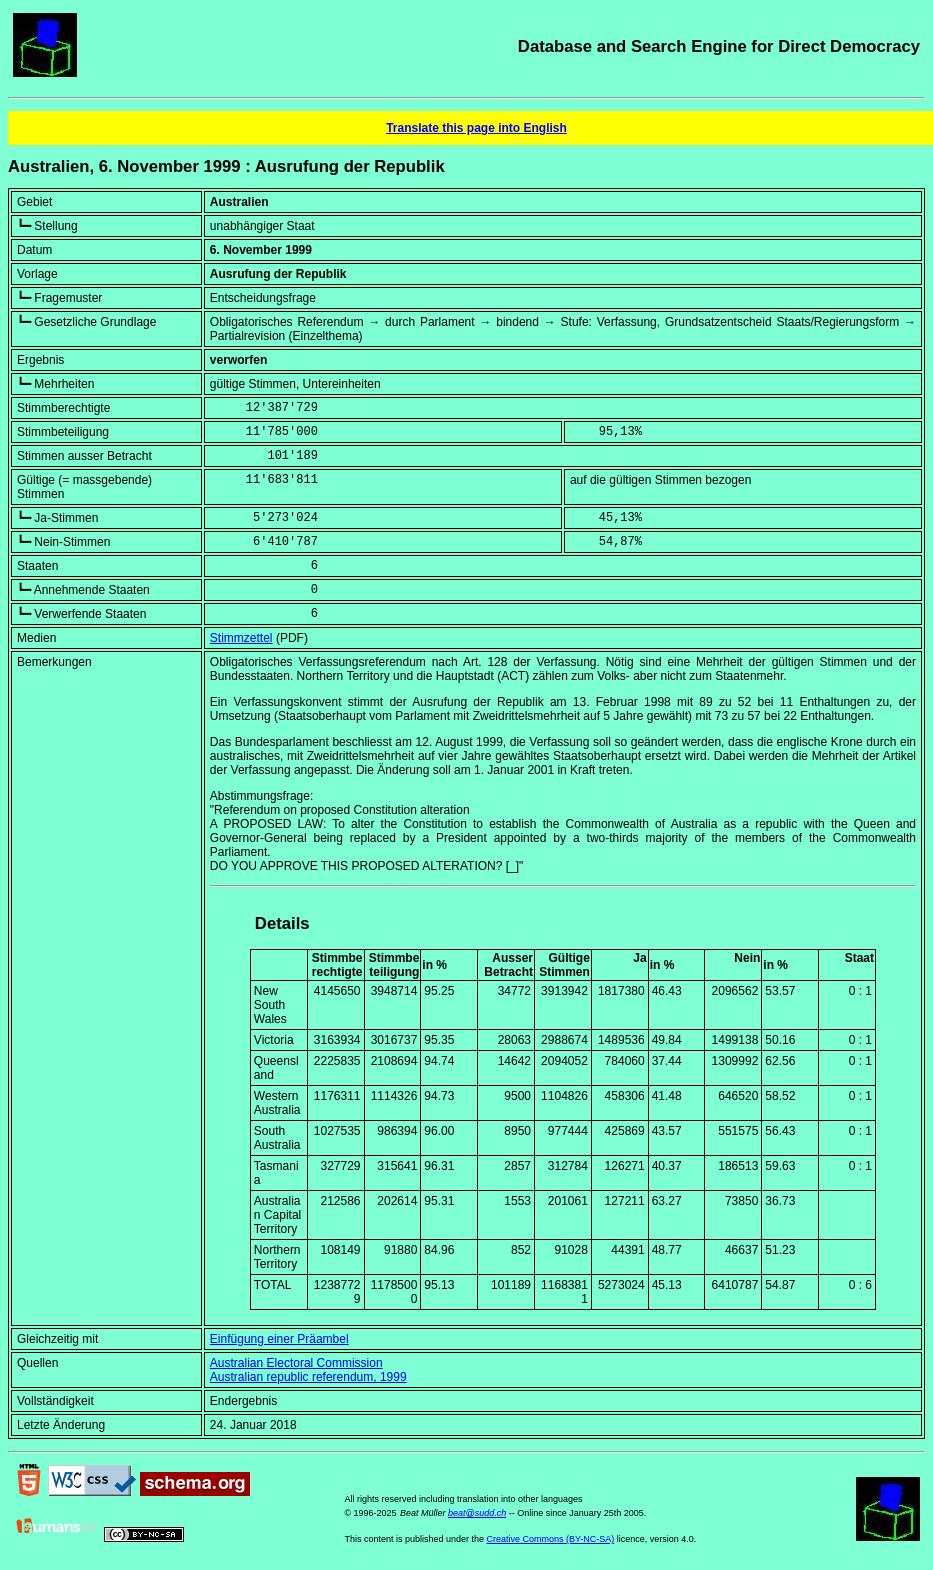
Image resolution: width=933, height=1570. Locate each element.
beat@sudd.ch (477, 1513)
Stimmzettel (241, 638)
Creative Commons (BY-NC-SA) (551, 1539)
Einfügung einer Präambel (279, 1339)
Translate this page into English (476, 128)
